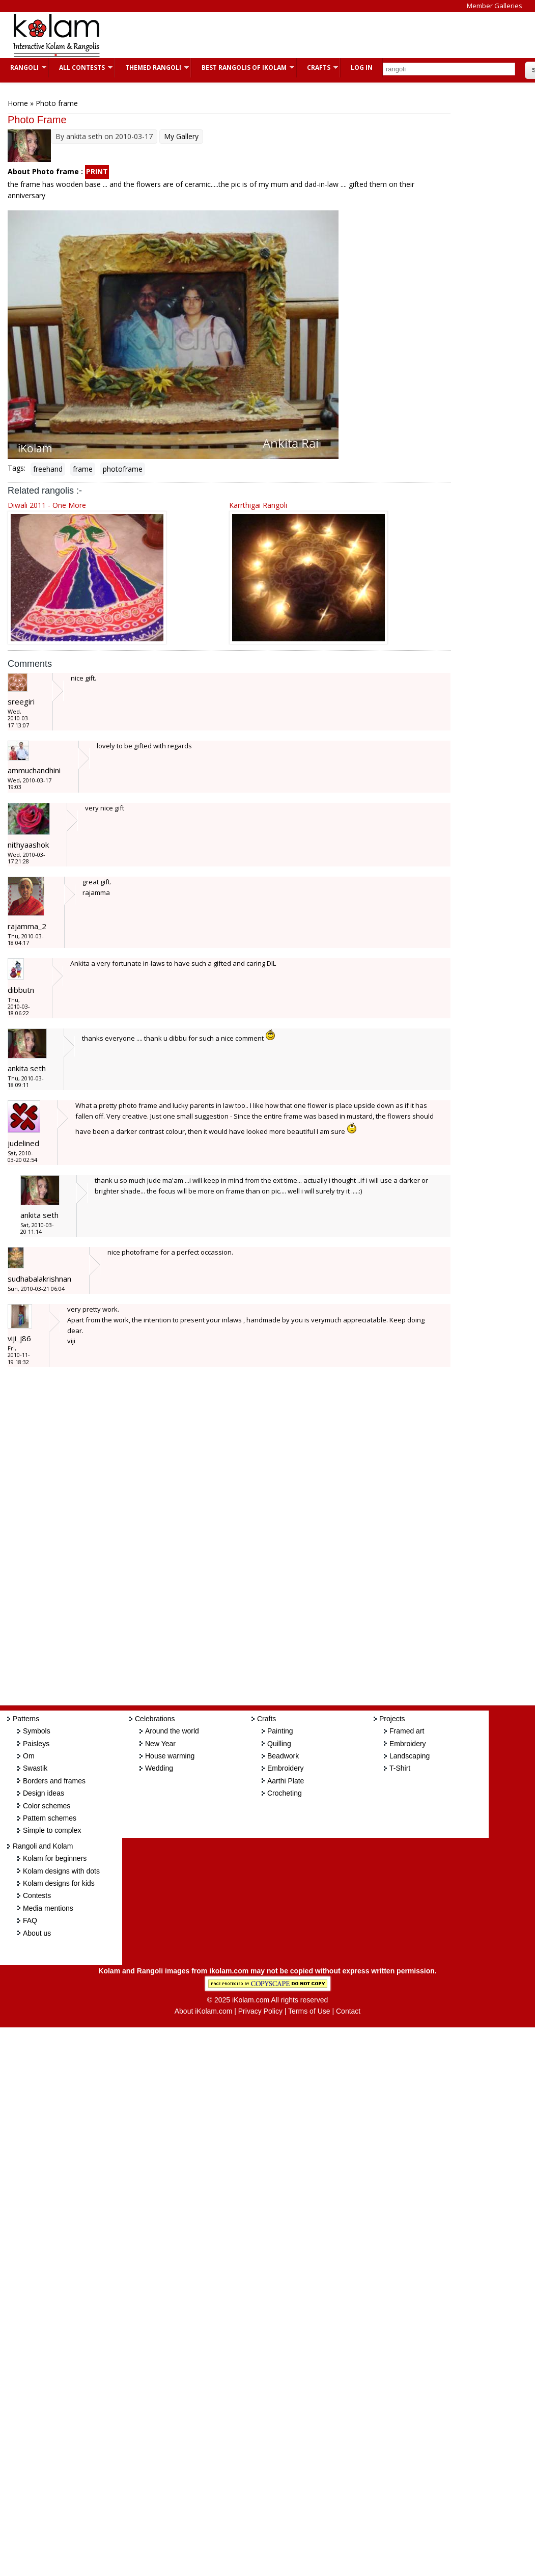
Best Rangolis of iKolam (242, 67)
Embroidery (285, 1768)
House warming (169, 1756)
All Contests (80, 67)
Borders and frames (54, 1781)
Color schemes (46, 1806)
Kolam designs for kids (59, 1883)
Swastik (35, 1768)
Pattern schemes (49, 1818)
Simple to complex (52, 1830)
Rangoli (23, 67)
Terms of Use (309, 2011)
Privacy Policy (260, 2011)
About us (37, 1933)
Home (18, 103)
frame (83, 469)
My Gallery (181, 136)
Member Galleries (494, 5)
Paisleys (36, 1744)
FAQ (30, 1920)
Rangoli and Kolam (43, 1846)
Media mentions (48, 1908)
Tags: (16, 468)
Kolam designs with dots (61, 1871)
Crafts (317, 67)
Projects (392, 1719)
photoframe (123, 469)
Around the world (172, 1731)
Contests (37, 1895)
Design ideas (43, 1793)
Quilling (279, 1744)
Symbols (36, 1731)
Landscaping (409, 1756)
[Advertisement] (297, 35)
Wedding (159, 1768)
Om (29, 1756)
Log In (362, 67)
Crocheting (284, 1793)
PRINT (97, 171)
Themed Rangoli (152, 67)
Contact (348, 2011)
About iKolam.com (204, 2011)
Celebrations (155, 1719)
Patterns (26, 1719)
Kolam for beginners (55, 1858)
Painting (280, 1731)
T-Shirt (399, 1768)
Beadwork (283, 1756)
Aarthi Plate (285, 1781)
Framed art (406, 1731)
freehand (48, 469)
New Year (160, 1744)
